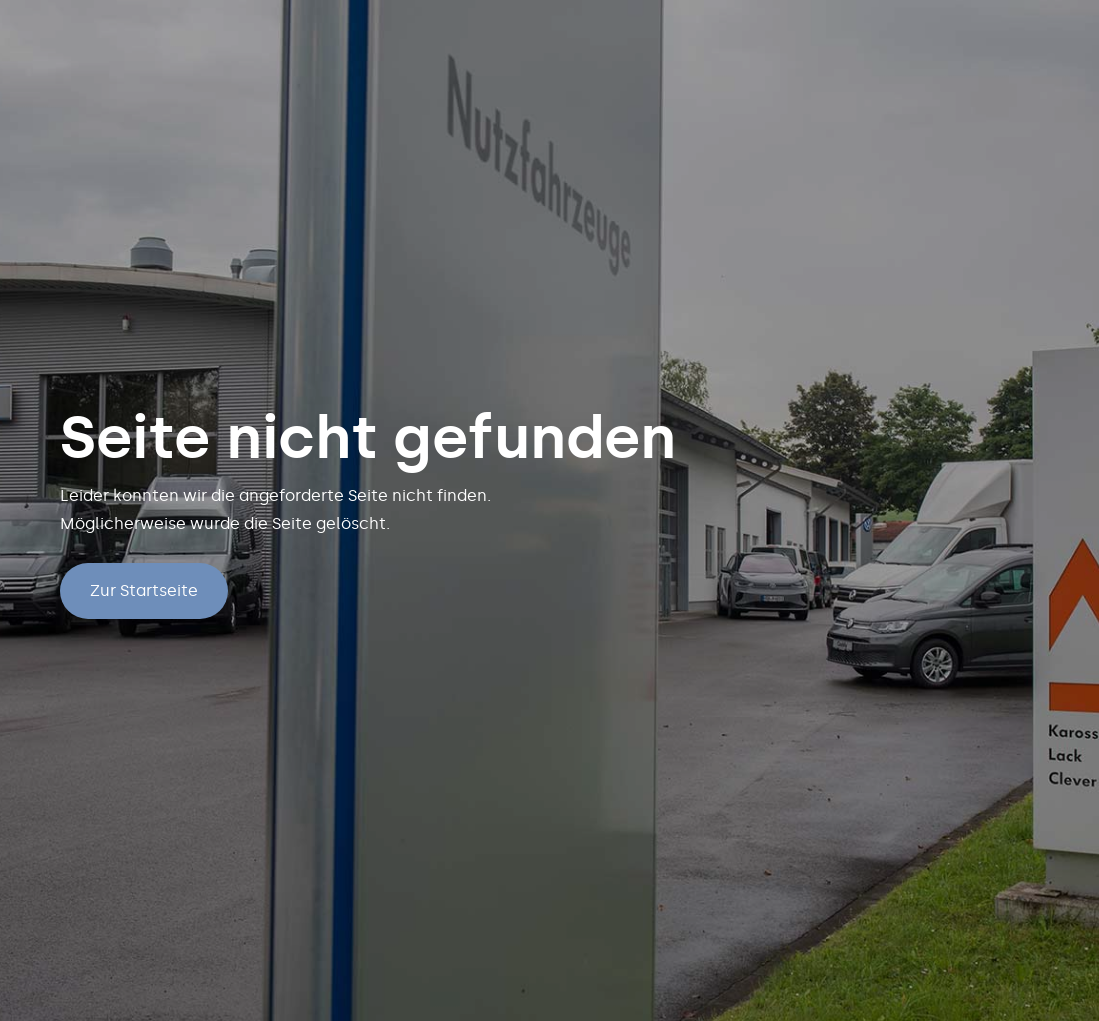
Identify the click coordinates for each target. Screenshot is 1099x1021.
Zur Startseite (144, 590)
